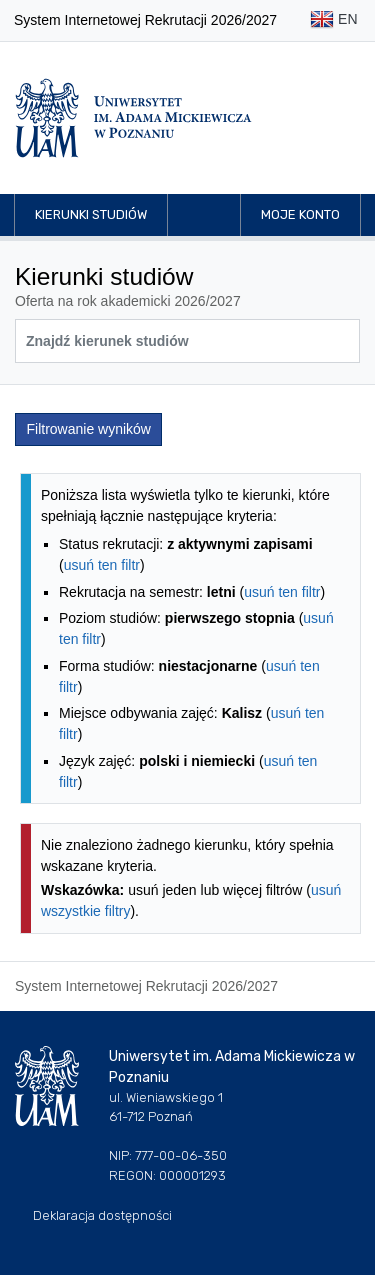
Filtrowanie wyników (89, 429)
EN (333, 20)
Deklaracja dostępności (102, 1215)
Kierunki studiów (91, 214)
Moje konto (300, 214)
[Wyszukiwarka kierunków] (187, 341)
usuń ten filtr (102, 565)
